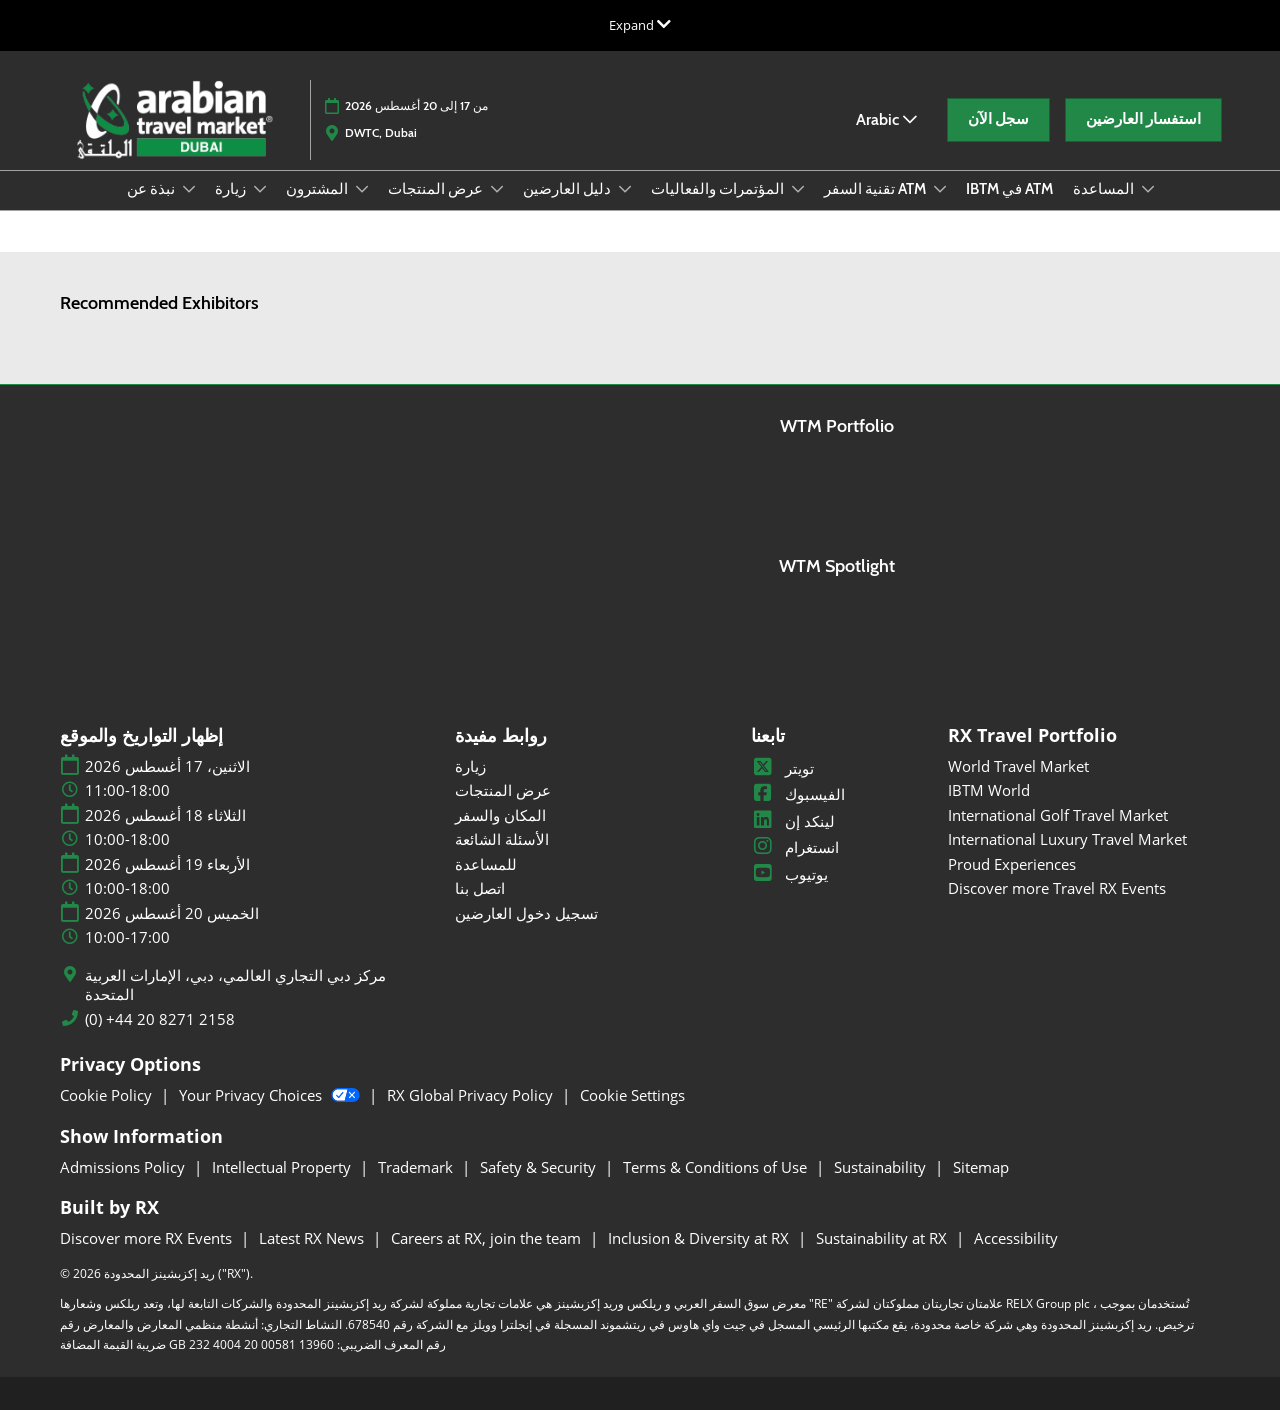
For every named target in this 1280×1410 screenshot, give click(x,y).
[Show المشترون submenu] (362, 189)
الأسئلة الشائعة (502, 839)
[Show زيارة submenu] (260, 189)
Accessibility (1016, 1238)
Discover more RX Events (148, 1238)
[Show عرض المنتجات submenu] (497, 189)
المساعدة (1105, 189)
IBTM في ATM (1009, 189)
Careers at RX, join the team (488, 1238)
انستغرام (795, 847)
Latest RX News (313, 1238)
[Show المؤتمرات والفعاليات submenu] (798, 189)
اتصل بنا (480, 888)
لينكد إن (793, 821)
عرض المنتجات (437, 189)
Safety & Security (540, 1167)
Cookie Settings (632, 1095)
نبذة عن (152, 189)
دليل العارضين (568, 189)
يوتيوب (789, 874)
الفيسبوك (798, 794)
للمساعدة (486, 864)
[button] (998, 120)
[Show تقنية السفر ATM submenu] (940, 189)
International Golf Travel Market (1058, 815)
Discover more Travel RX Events (1057, 888)
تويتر (782, 768)
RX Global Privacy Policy (472, 1095)
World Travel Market (1018, 766)
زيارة (232, 189)
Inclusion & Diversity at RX (700, 1238)
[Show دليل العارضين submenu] (625, 189)
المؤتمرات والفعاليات (719, 189)
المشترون (318, 189)
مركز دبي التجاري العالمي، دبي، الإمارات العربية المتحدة (235, 985)
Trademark (417, 1167)
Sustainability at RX (883, 1238)
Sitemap (981, 1167)
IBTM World (989, 790)
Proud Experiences (1012, 864)
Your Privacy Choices (271, 1095)
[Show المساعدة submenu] (1148, 189)
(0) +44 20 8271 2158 (160, 1019)
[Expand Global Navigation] (640, 25)
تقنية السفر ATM (876, 189)
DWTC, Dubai (381, 132)
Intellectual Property (283, 1167)
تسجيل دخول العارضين (526, 913)
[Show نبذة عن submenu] (189, 189)
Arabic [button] (886, 119)
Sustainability (882, 1167)
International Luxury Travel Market (1067, 839)
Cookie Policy (108, 1095)
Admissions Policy (124, 1167)
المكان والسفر (500, 815)
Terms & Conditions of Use (717, 1167)
